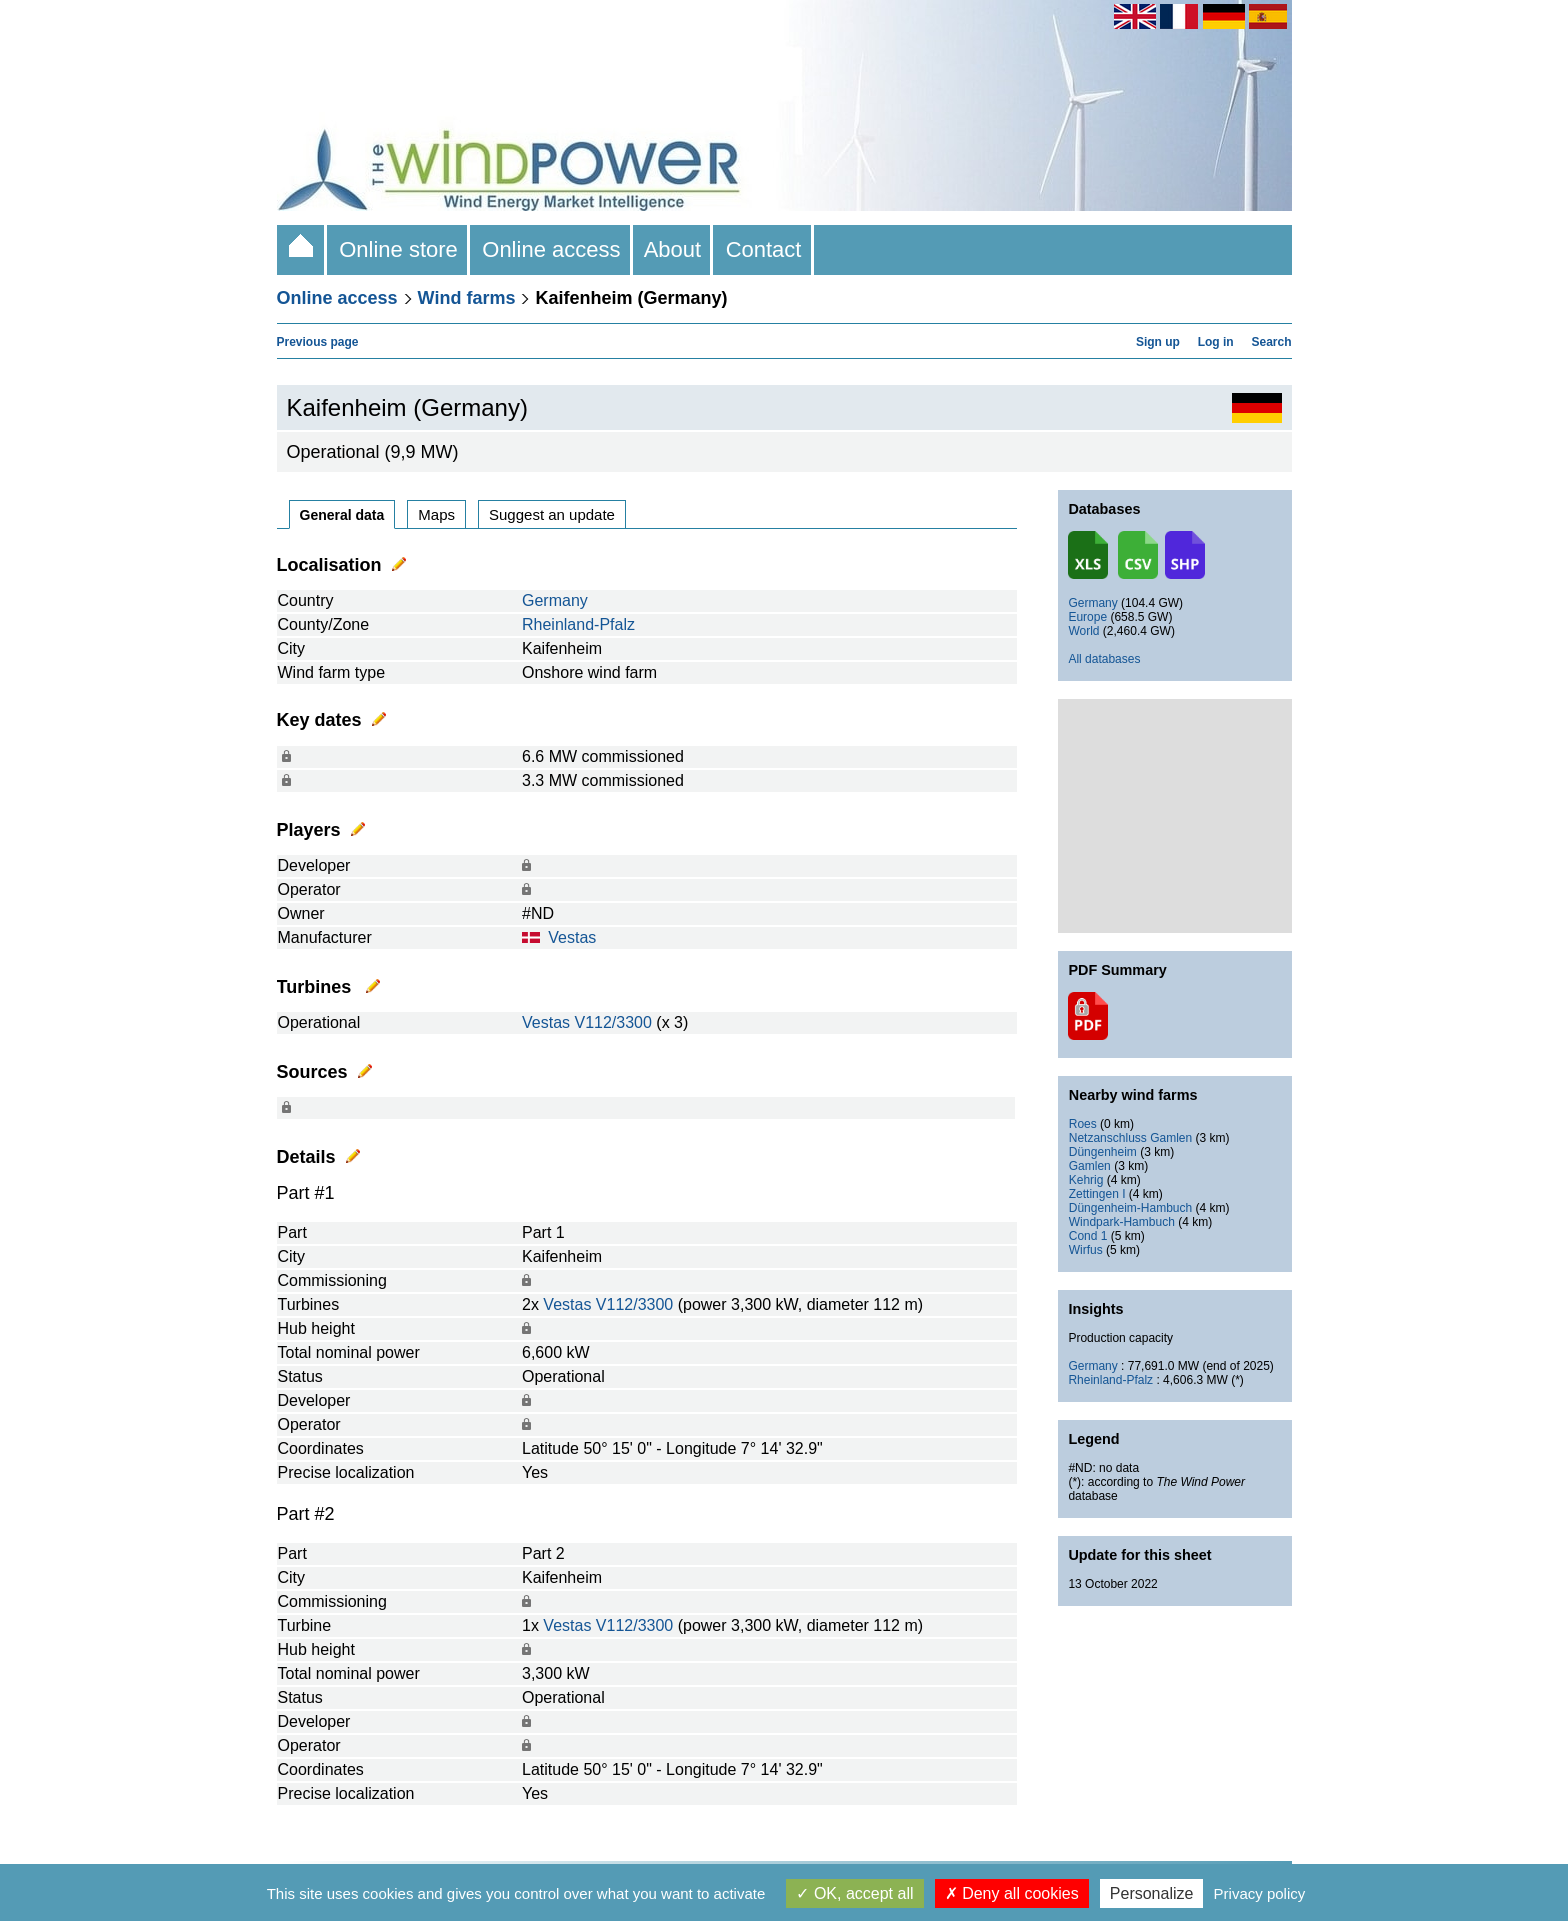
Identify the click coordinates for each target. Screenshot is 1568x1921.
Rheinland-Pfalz (578, 624)
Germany (555, 600)
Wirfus (1086, 1250)
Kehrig (1086, 1180)
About (673, 249)
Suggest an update (552, 514)
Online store (398, 249)
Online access (551, 249)
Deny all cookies (1012, 1893)
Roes (1083, 1124)
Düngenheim (1103, 1152)
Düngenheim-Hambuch (1130, 1208)
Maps (436, 514)
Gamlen (1090, 1166)
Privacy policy (1260, 1893)
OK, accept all (854, 1893)
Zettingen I (1097, 1194)
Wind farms (467, 298)
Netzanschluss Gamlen (1130, 1138)
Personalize (1152, 1893)
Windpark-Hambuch (1122, 1222)
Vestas (572, 937)
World (1083, 631)
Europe (1087, 617)
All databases (1104, 659)
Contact (763, 249)
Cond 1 (1088, 1236)
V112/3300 (612, 1022)
